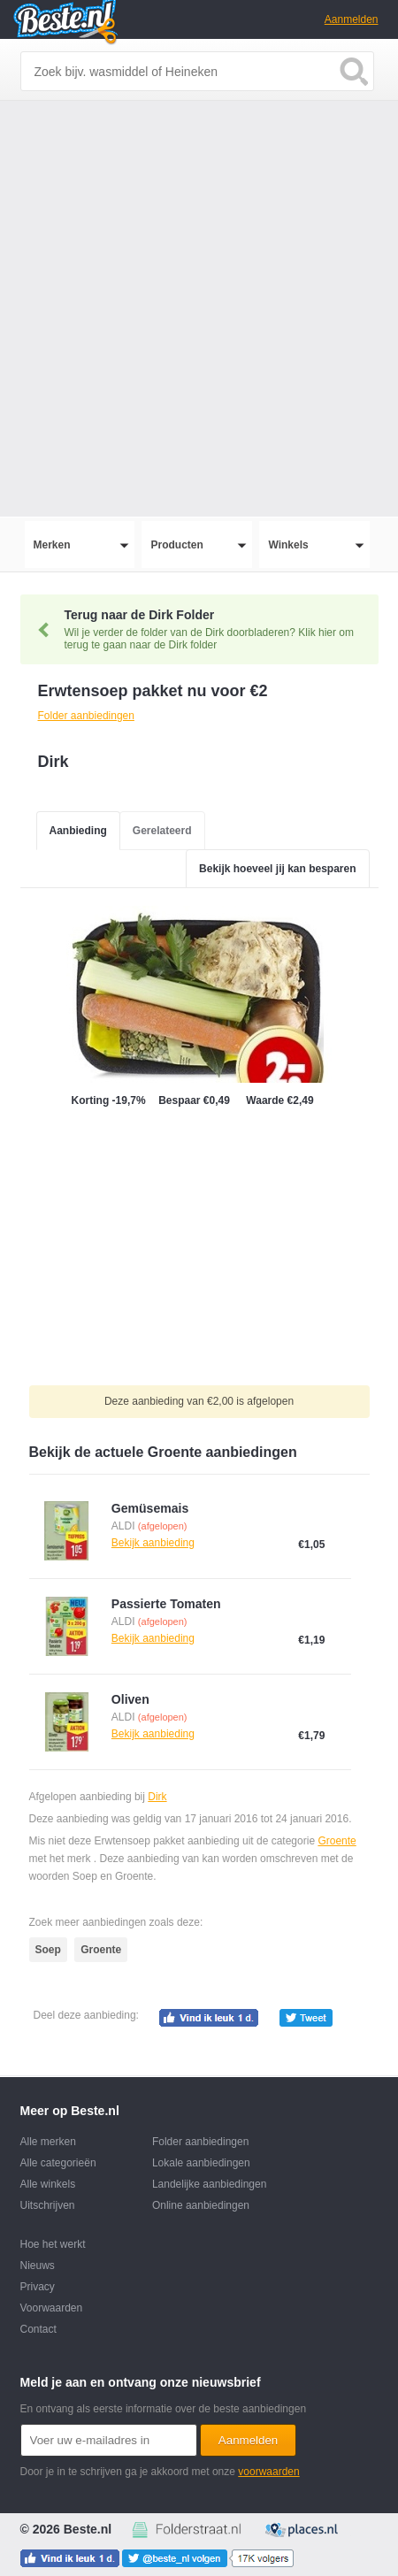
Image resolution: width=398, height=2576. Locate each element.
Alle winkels (48, 2184)
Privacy (37, 2287)
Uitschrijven (47, 2205)
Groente (337, 1841)
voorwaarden (268, 2471)
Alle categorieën (58, 2163)
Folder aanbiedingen (200, 2141)
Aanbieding (78, 830)
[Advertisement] (199, 309)
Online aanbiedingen (200, 2205)
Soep (48, 1950)
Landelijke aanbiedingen (209, 2184)
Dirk (157, 1796)
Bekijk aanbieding (153, 1543)
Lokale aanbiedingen (201, 2163)
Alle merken (48, 2141)
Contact (38, 2329)
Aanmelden (352, 19)
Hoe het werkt (53, 2244)
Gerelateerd (162, 830)
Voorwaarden (51, 2308)
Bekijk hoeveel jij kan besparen (277, 868)
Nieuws (37, 2265)
